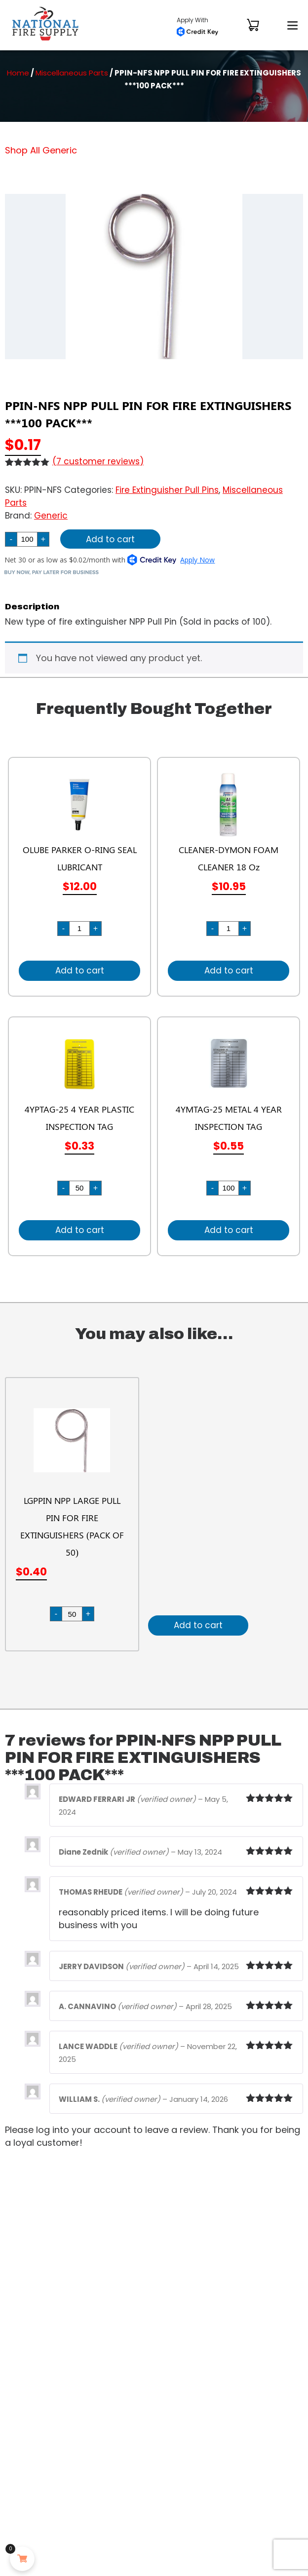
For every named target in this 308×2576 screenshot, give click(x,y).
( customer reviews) (98, 461)
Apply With (197, 26)
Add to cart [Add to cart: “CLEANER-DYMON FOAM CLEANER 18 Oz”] (228, 970)
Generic (51, 516)
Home (18, 73)
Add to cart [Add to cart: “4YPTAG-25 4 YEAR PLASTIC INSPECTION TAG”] (79, 1230)
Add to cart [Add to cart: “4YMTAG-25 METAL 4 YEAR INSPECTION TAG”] (228, 1230)
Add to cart (110, 539)
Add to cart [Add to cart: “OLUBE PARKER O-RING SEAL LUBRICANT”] (79, 970)
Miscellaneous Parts (72, 73)
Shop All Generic (41, 150)
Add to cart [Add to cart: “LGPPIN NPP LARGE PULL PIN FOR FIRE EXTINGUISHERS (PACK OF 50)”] (198, 1625)
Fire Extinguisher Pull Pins (167, 490)
